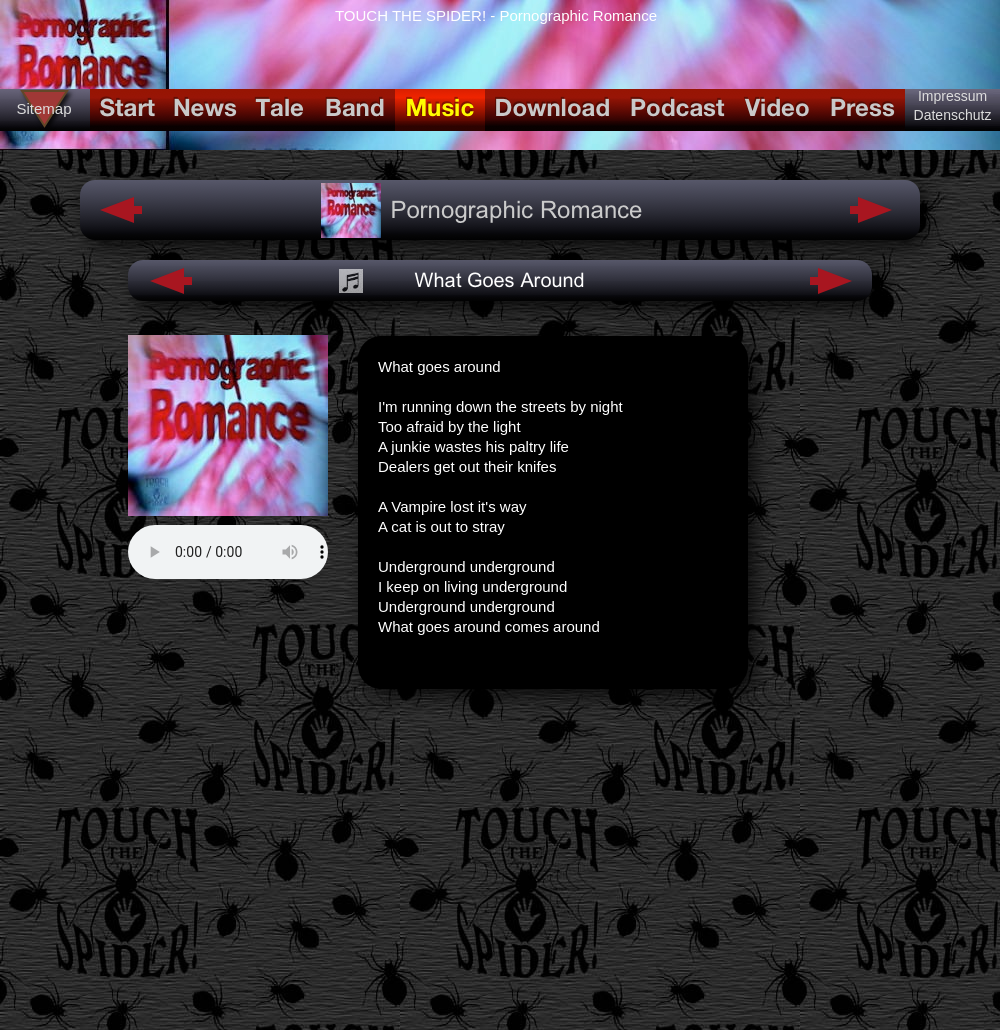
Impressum (952, 96)
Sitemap (43, 108)
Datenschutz (953, 115)
